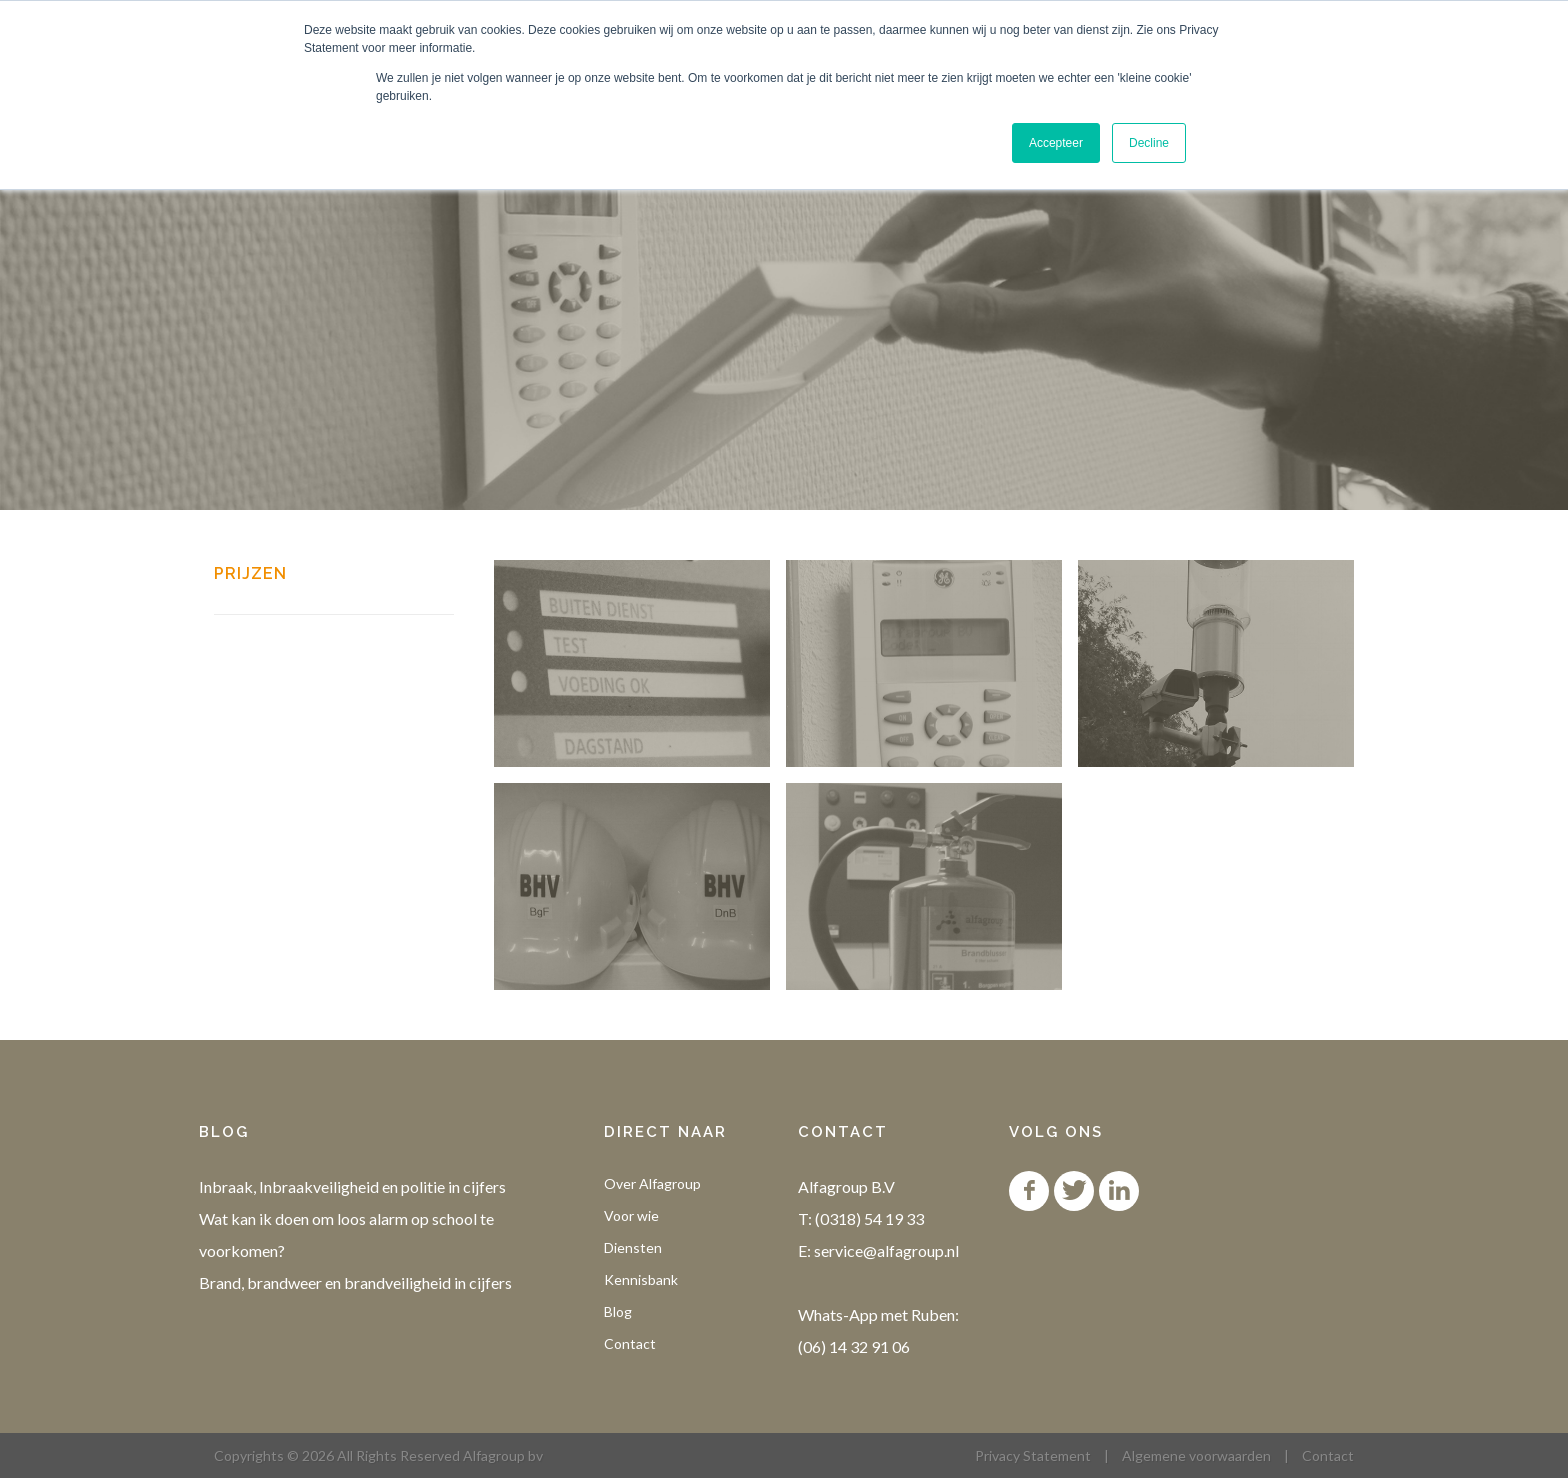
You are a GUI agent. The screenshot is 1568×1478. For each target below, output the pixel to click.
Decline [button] (1149, 143)
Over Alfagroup (652, 1183)
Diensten (633, 1247)
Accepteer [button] (1056, 143)
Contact (630, 1343)
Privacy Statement (1033, 1455)
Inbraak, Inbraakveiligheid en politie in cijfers (352, 1186)
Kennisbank (641, 1279)
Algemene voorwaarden (1196, 1455)
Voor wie (631, 1215)
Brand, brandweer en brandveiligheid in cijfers (355, 1282)
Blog (618, 1311)
